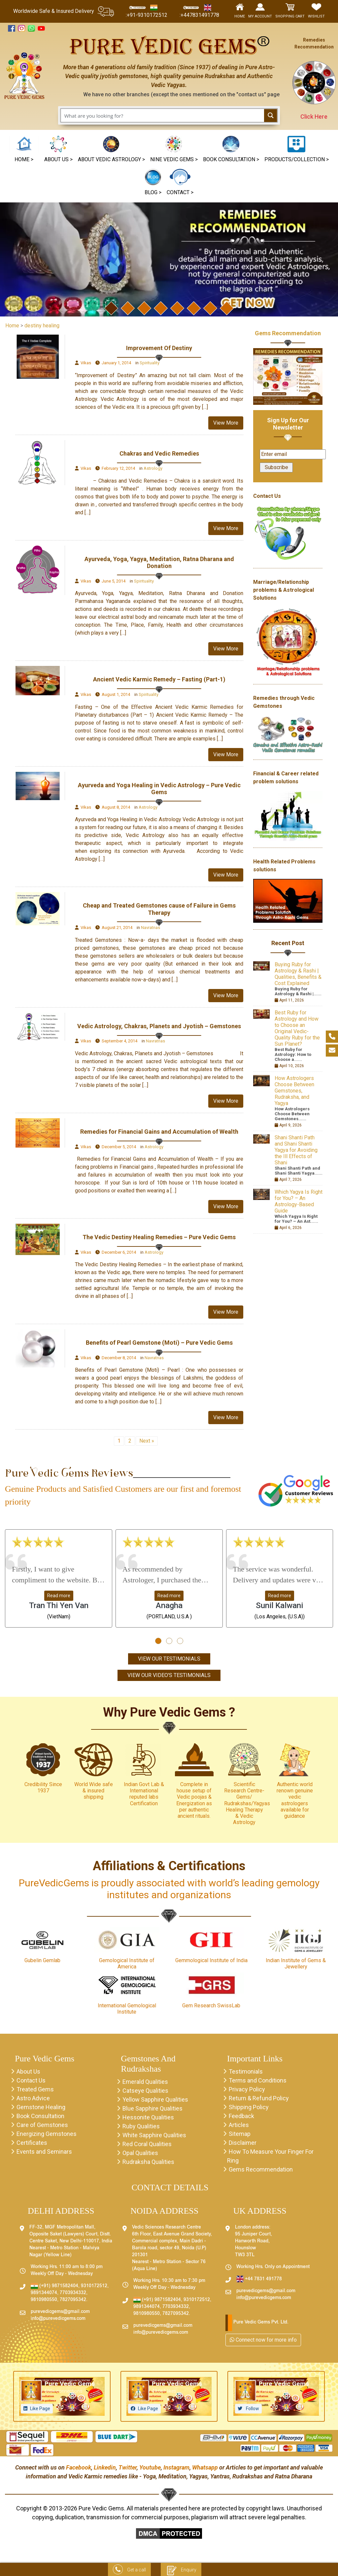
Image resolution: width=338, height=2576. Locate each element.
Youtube (150, 2467)
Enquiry (181, 2570)
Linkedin (105, 2467)
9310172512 (94, 2286)
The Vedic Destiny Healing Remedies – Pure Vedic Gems (159, 1237)
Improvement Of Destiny (159, 347)
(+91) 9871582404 (54, 2286)
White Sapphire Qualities (154, 2135)
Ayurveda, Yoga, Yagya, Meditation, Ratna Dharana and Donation (159, 562)
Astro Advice (33, 2098)
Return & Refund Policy (259, 2098)
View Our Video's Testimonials (169, 1675)
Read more (58, 1595)
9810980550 (44, 2300)
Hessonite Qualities (148, 2117)
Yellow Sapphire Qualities (155, 2099)
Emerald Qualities (145, 2081)
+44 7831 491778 (259, 2279)
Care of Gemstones (42, 2124)
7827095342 (73, 2300)
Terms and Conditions (258, 2080)
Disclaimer (242, 2142)
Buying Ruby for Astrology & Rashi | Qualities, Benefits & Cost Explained (298, 973)
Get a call (129, 2570)
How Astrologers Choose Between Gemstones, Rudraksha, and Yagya (294, 1090)
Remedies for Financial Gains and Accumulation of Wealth (159, 1131)
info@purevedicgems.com (58, 2319)
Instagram (176, 2467)
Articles (239, 2124)
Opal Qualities (140, 2152)
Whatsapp (205, 2467)
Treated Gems (35, 2089)
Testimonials (246, 2071)
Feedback (241, 2115)
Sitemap (240, 2133)
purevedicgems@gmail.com (60, 2312)
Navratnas (150, 927)
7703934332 (73, 2293)
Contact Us (31, 2080)
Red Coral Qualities (147, 2144)
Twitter (127, 2467)
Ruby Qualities (141, 2126)
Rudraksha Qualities (148, 2161)
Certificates (32, 2142)
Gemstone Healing (41, 2107)
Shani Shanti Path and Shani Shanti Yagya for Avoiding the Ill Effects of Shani (296, 1150)
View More (225, 423)
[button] (174, 150)
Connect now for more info (263, 2340)
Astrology (153, 468)
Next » (146, 1441)
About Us (28, 2071)
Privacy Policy (247, 2089)
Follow (252, 2408)
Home (12, 325)
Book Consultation (40, 2115)
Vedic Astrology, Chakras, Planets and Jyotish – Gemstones (159, 1026)
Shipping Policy (249, 2107)
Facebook (78, 2467)
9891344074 (44, 2293)
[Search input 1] (162, 115)
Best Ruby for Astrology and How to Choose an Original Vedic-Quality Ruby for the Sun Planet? (297, 1028)
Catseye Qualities (145, 2090)
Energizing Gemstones (47, 2133)
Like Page (40, 2408)
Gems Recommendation (288, 333)
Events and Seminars (44, 2151)
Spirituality (149, 362)
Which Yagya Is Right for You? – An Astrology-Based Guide (298, 1201)
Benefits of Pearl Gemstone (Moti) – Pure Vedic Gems (159, 1342)
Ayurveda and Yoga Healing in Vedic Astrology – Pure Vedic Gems (159, 789)
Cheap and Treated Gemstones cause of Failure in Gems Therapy (159, 909)
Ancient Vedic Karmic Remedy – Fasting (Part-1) (159, 679)
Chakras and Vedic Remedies (159, 453)
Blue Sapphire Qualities (152, 2108)
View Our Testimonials (169, 1659)
